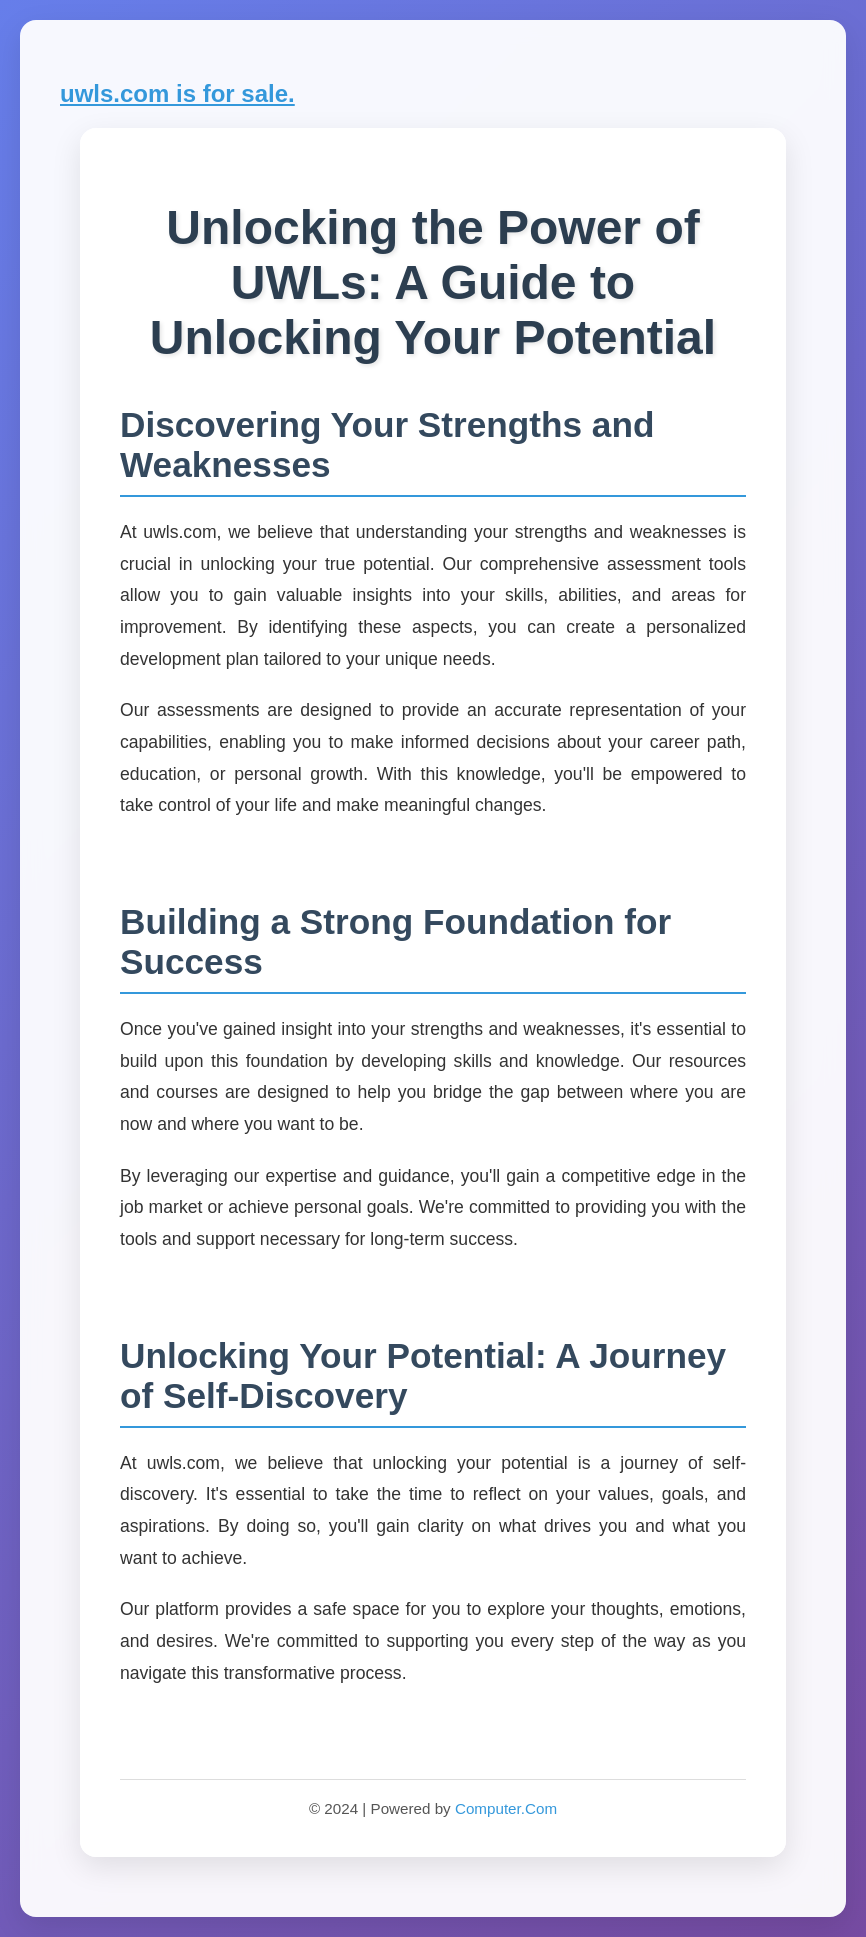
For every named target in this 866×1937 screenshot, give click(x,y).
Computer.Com (506, 1808)
